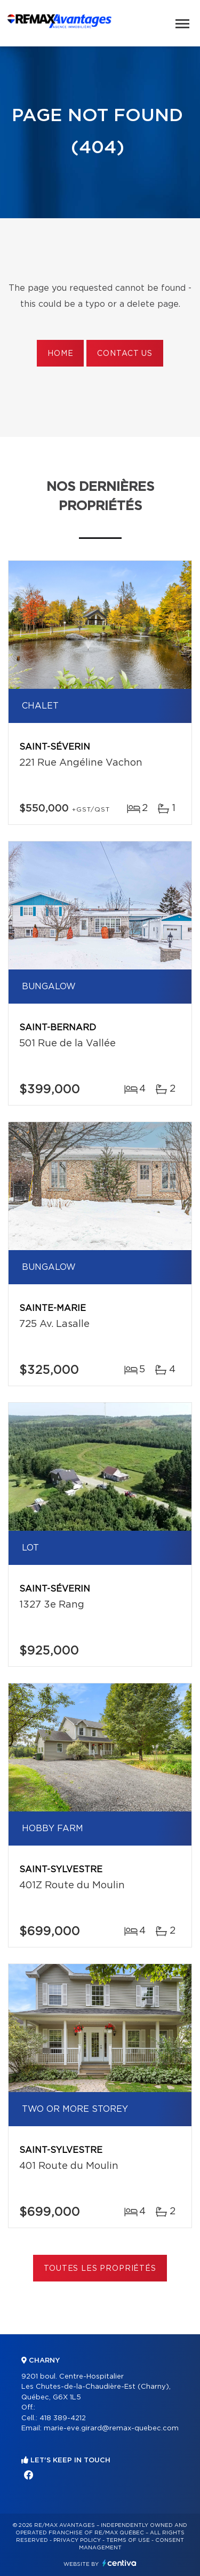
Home (60, 353)
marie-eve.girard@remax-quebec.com (111, 2428)
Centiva (119, 2562)
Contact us (124, 353)
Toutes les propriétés (100, 2268)
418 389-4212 (62, 2418)
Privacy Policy (77, 2540)
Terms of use (128, 2540)
